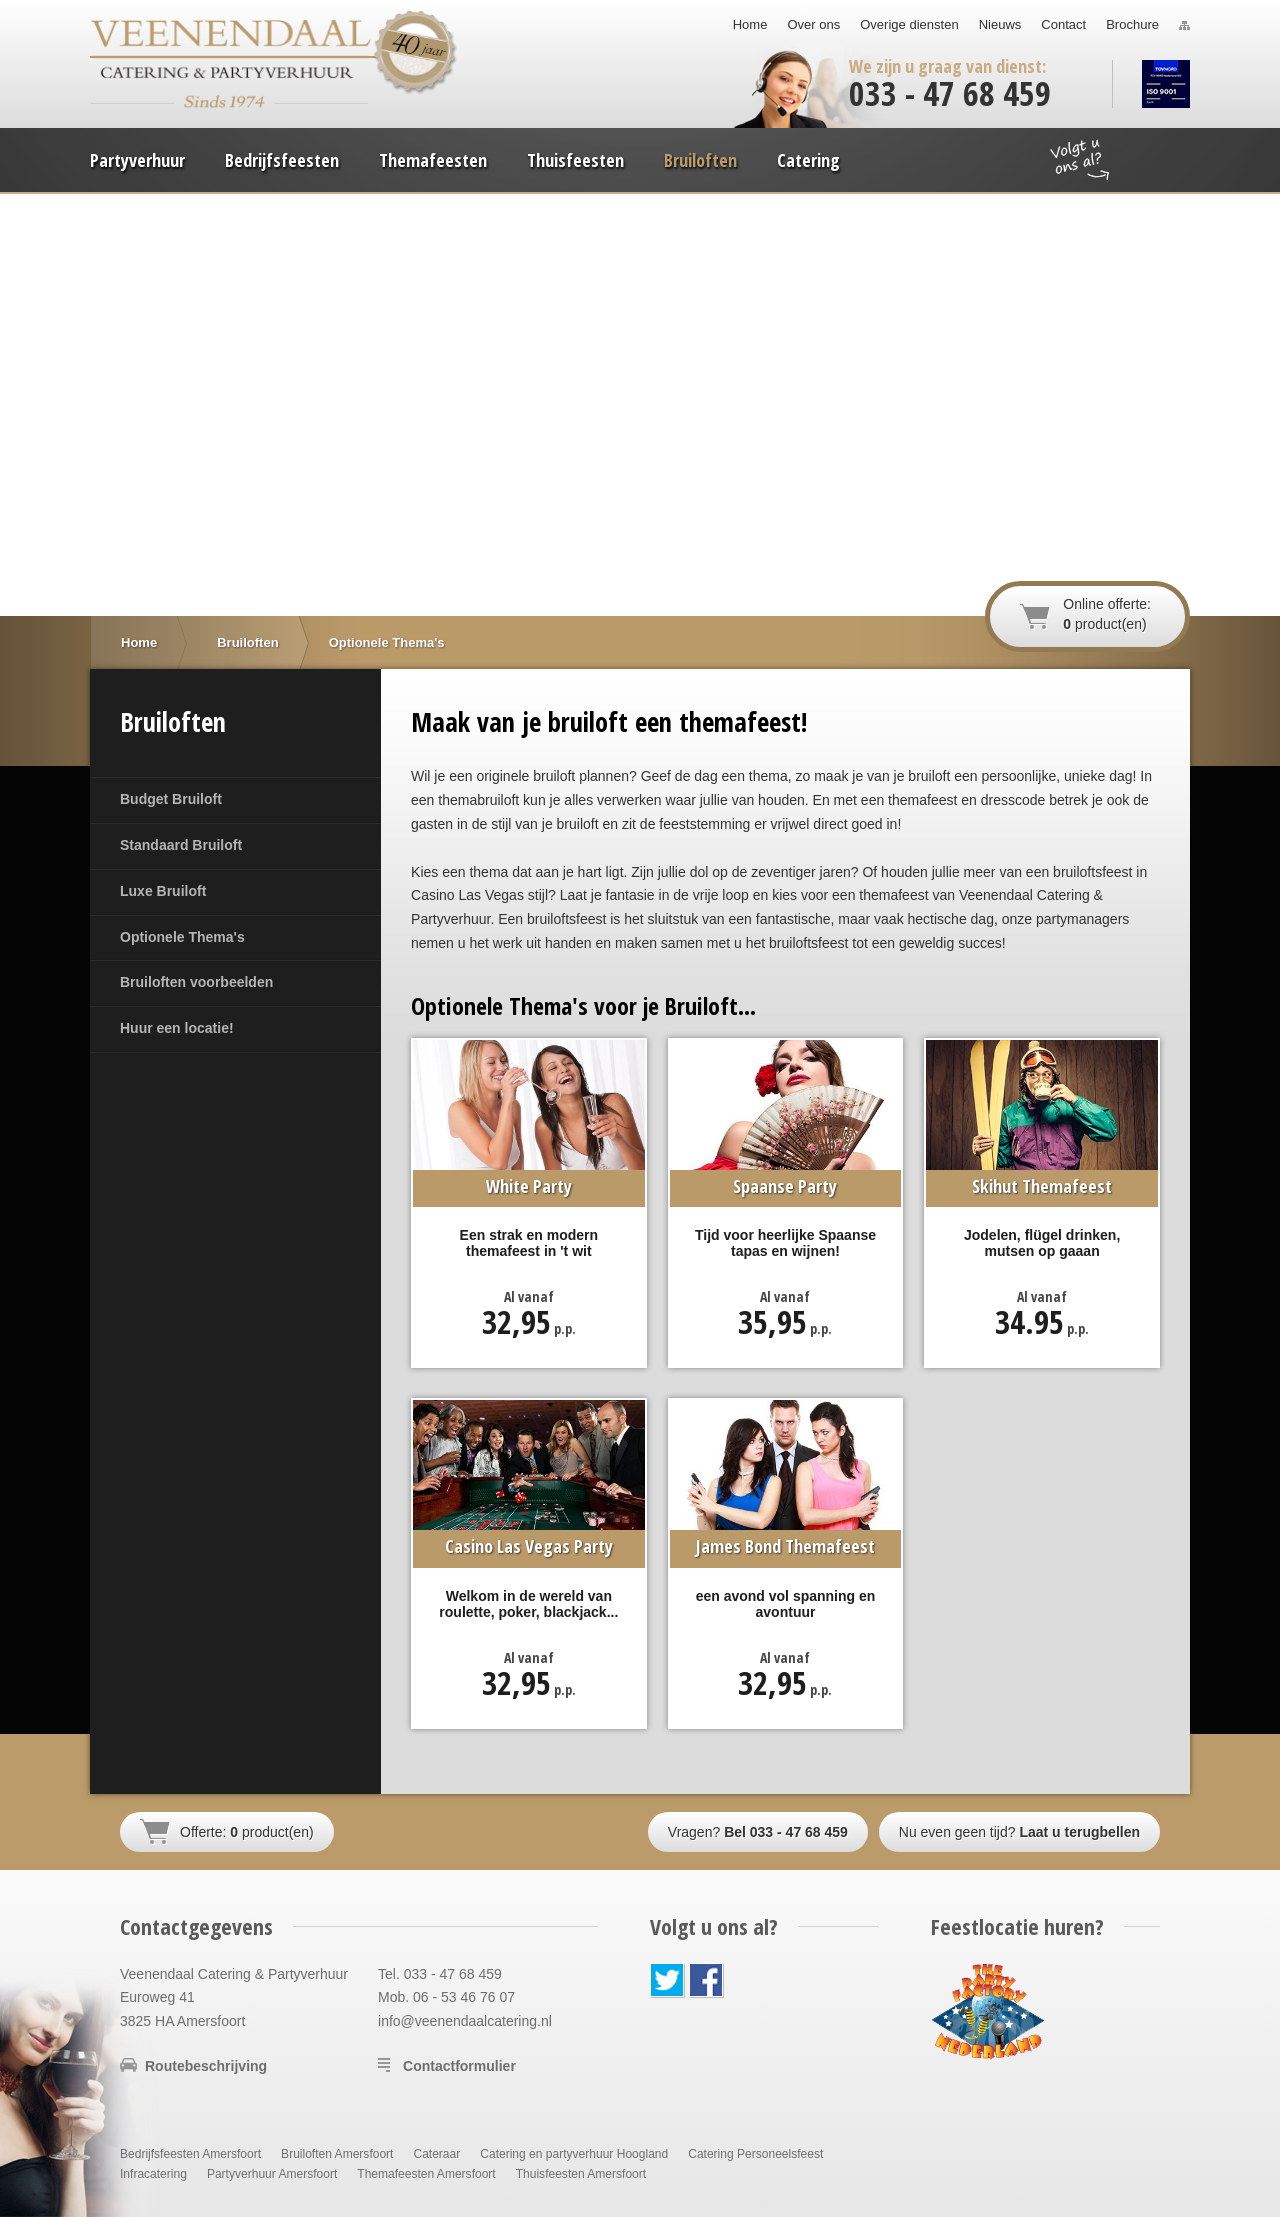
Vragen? (758, 1832)
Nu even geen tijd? (1019, 1832)
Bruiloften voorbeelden (196, 982)
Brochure (1132, 24)
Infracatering (153, 2174)
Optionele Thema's (182, 937)
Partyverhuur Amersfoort (272, 2174)
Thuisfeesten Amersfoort (581, 2174)
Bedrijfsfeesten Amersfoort (190, 2154)
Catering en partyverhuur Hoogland (574, 2154)
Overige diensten (909, 24)
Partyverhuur (137, 160)
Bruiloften (700, 160)
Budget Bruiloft (171, 799)
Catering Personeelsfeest (755, 2154)
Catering (808, 160)
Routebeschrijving (206, 2066)
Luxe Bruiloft (163, 891)
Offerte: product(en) (247, 1832)
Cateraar (436, 2154)
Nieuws (1000, 24)
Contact (1063, 24)
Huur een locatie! (177, 1028)
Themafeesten (433, 160)
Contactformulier (459, 2066)
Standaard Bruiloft (181, 845)
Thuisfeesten (575, 160)
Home (750, 24)
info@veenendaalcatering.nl (465, 2021)
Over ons (813, 24)
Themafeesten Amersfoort (426, 2174)
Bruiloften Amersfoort (337, 2154)
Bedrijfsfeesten (282, 160)
